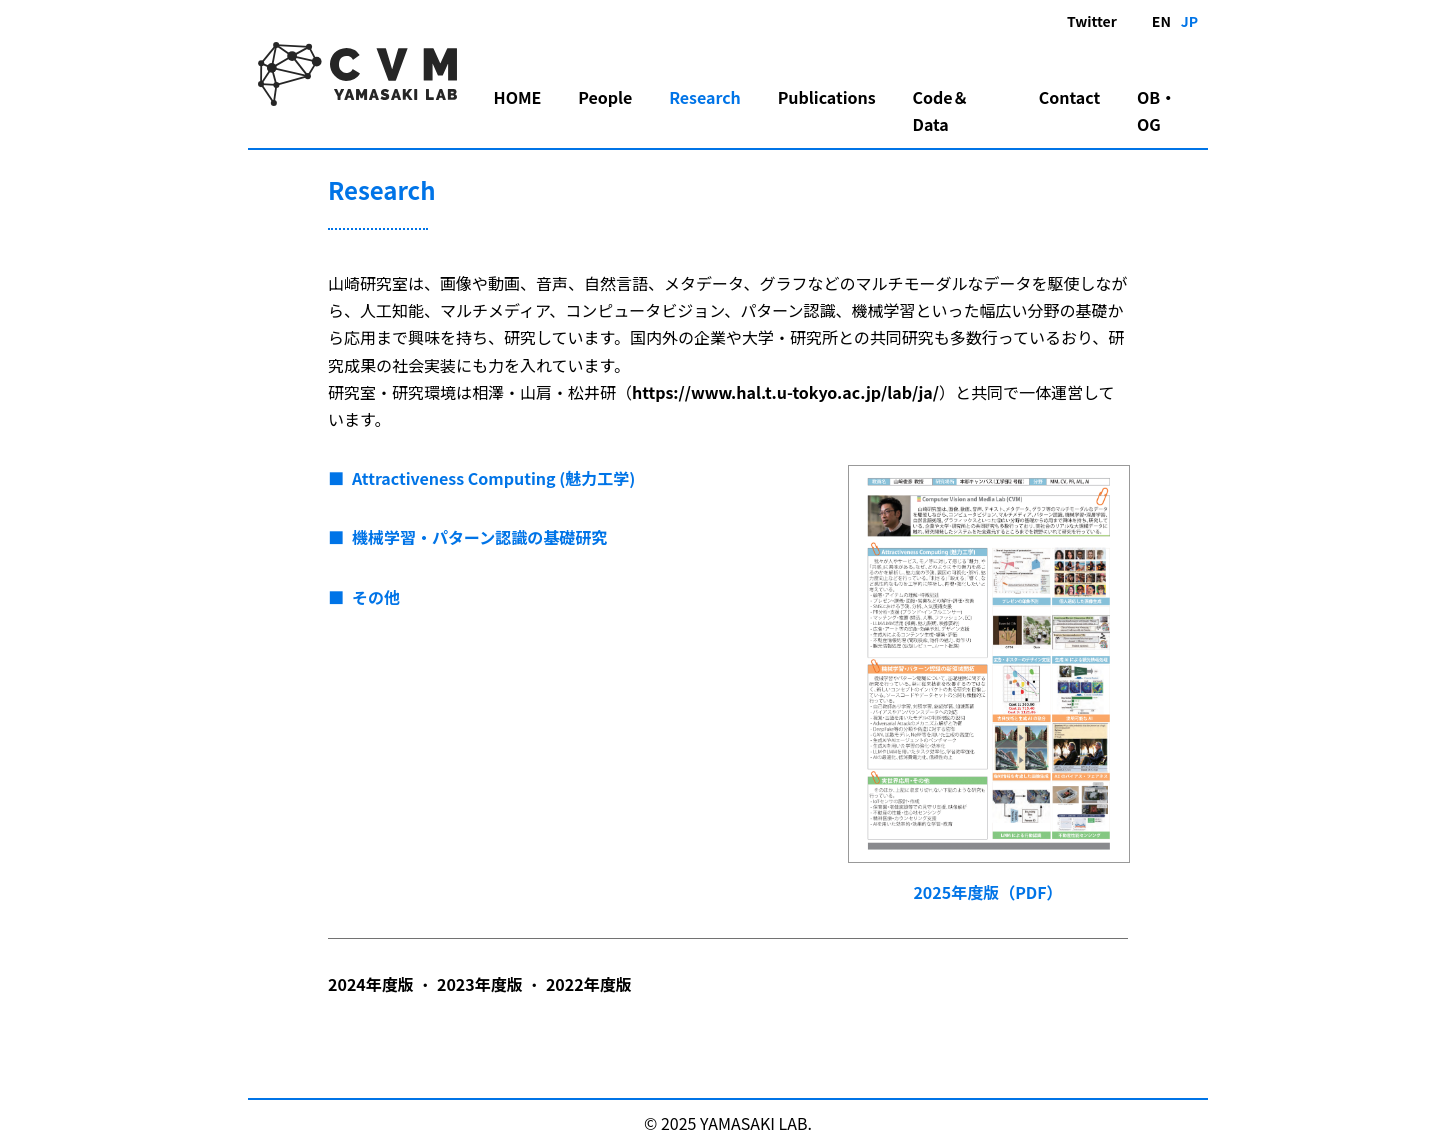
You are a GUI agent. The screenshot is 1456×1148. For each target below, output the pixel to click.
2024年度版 (371, 984)
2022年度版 (589, 984)
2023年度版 (480, 984)
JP (1189, 21)
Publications (827, 97)
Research (705, 97)
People (605, 97)
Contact (1069, 97)
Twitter (1092, 21)
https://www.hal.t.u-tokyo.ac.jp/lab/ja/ (785, 392)
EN (1161, 21)
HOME (518, 97)
